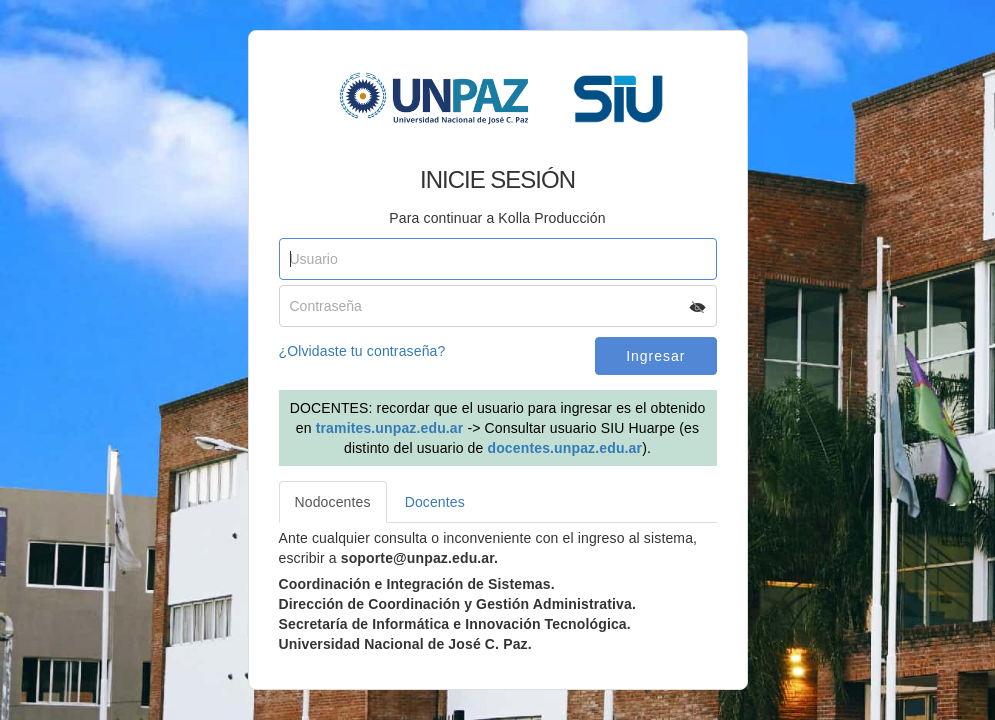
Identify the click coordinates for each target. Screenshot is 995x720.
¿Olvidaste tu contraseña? (362, 351)
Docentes (435, 502)
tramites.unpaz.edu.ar (390, 428)
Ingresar (655, 356)
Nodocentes (333, 502)
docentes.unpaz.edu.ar (564, 448)
